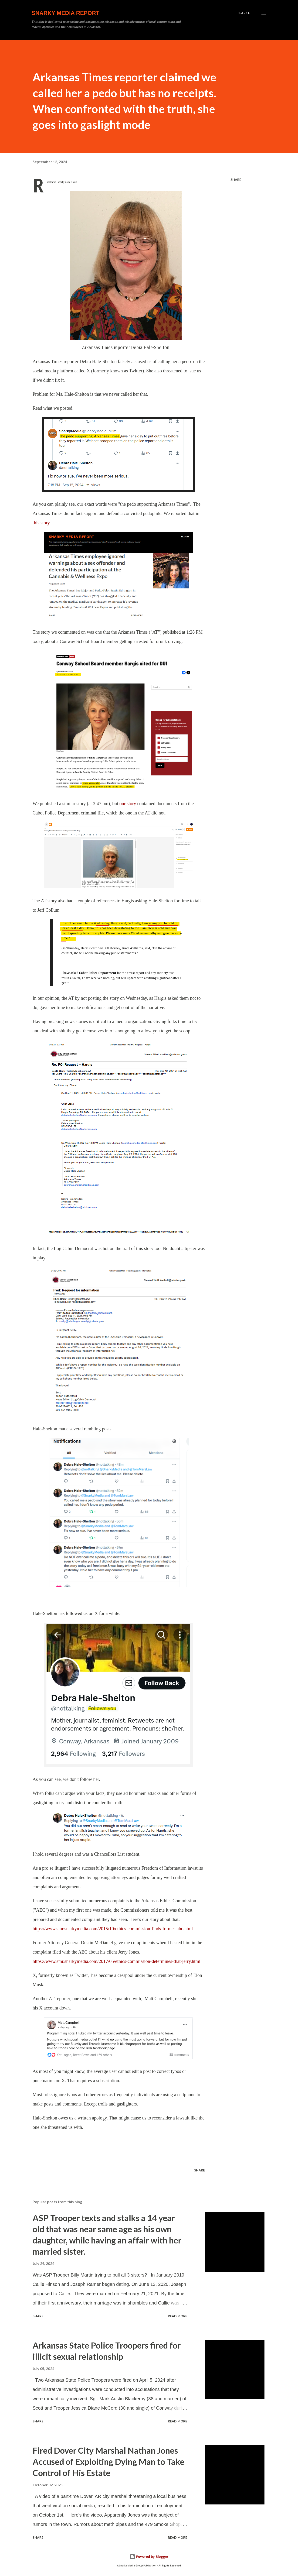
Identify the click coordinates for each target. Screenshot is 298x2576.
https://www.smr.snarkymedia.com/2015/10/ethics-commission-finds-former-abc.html (113, 1928)
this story (41, 522)
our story (127, 803)
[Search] (244, 13)
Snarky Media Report (65, 13)
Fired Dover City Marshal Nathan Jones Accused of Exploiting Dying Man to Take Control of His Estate (108, 2461)
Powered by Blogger (149, 2556)
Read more (177, 2316)
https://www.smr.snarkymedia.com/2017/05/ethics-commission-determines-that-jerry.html (116, 1961)
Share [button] (235, 180)
